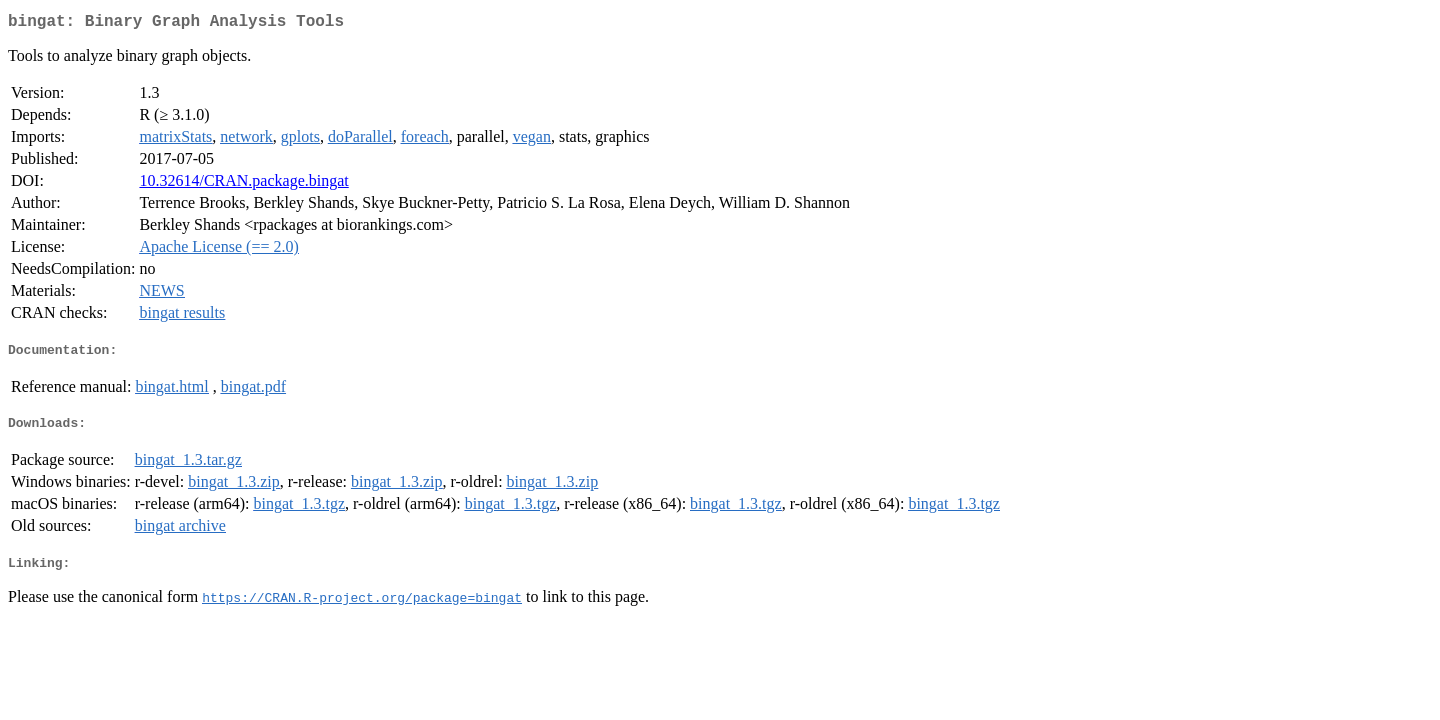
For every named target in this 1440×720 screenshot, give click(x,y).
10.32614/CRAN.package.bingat (243, 184)
